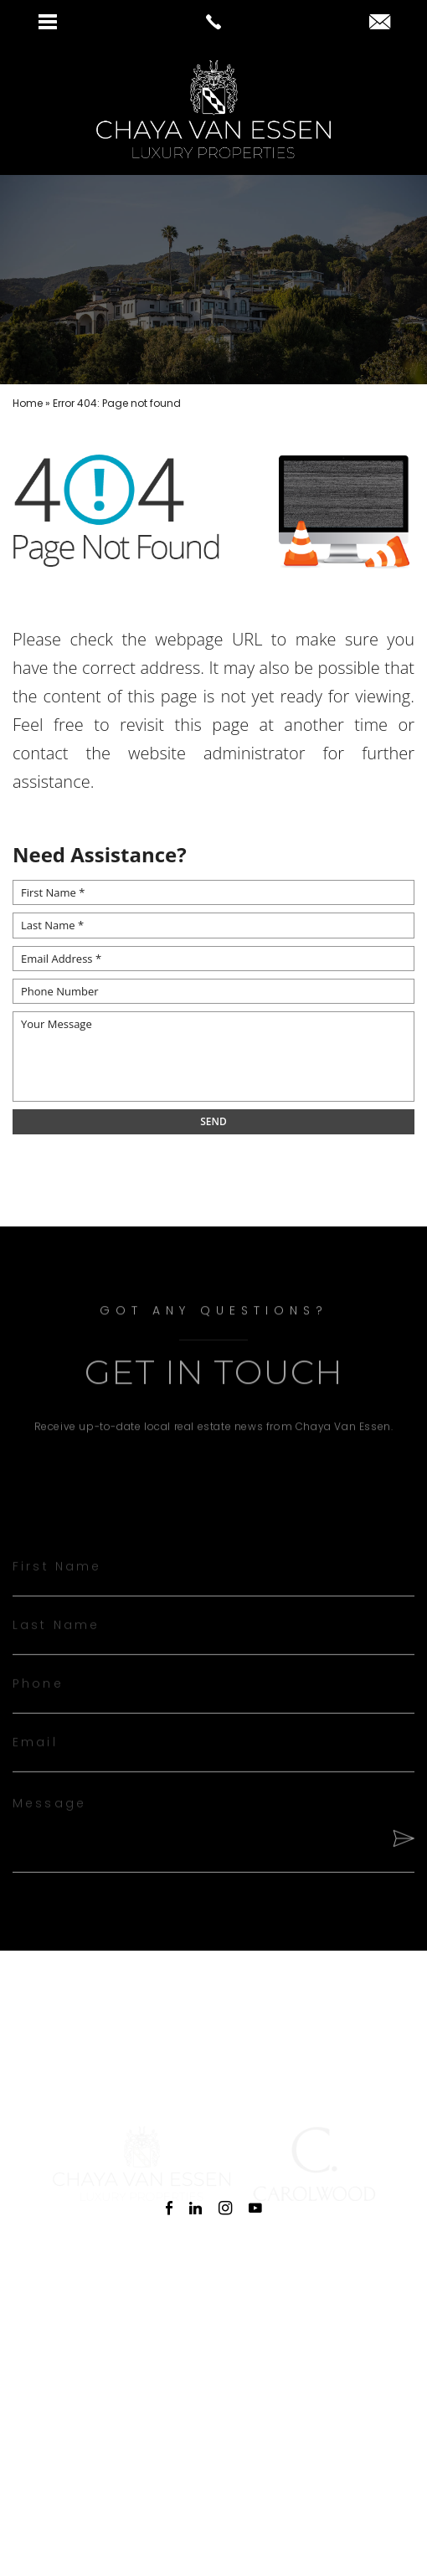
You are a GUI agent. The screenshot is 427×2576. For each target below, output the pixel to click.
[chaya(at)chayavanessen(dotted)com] (379, 23)
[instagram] (225, 2208)
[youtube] (255, 2208)
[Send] (399, 1857)
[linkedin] (195, 2208)
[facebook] (169, 2208)
